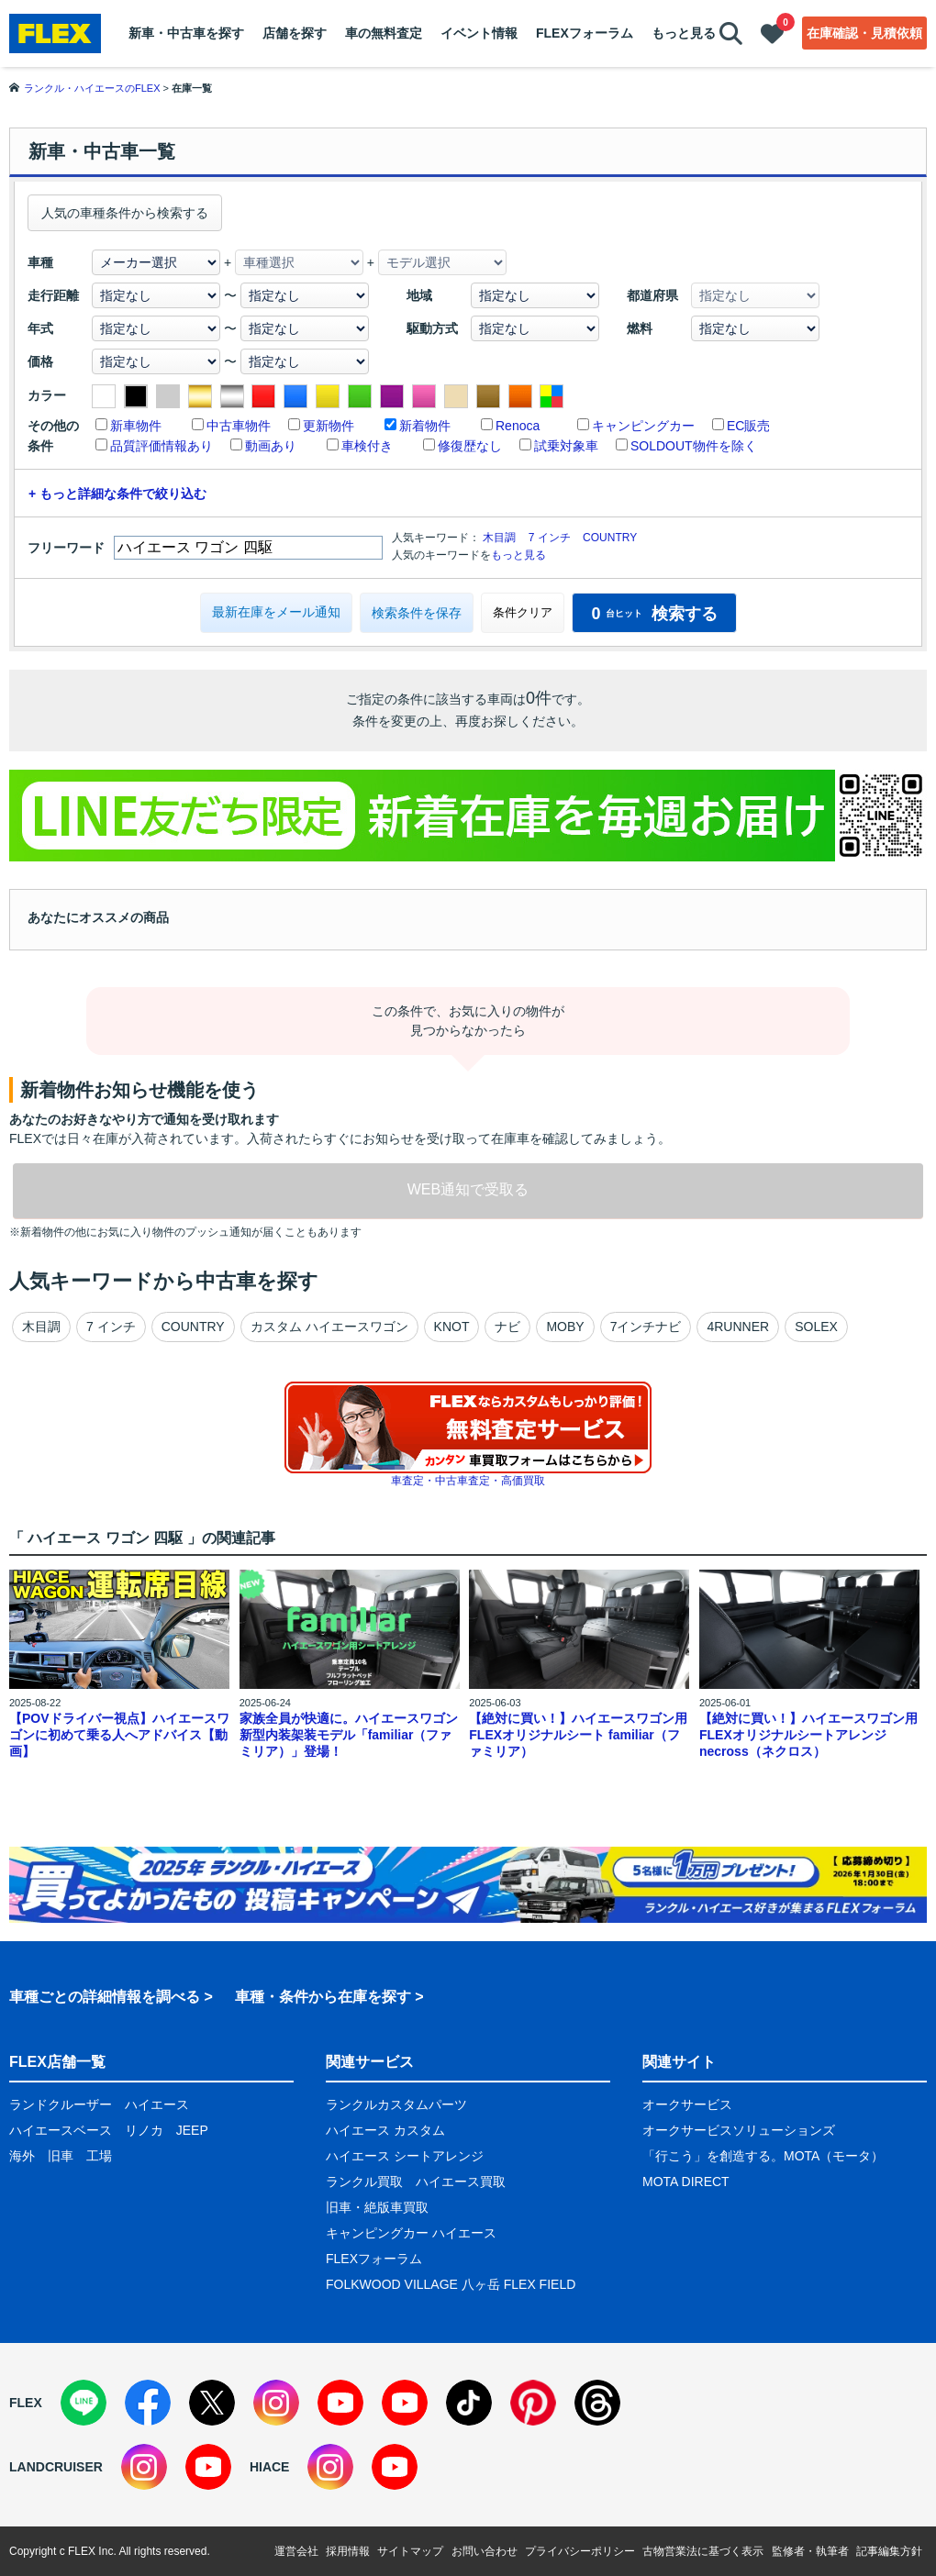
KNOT (452, 1326)
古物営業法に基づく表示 (702, 2551)
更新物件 (328, 425)
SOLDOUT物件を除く (693, 446)
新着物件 (425, 425)
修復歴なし (470, 446)
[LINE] (83, 2403)
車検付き (367, 446)
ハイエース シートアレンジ (405, 2156)
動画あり (270, 446)
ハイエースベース (60, 2130)
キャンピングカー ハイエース (411, 2233)
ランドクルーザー (60, 2104)
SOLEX (816, 1326)
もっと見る (684, 33)
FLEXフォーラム (584, 33)
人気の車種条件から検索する (124, 212)
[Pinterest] (533, 2403)
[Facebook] (148, 2403)
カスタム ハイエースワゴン (329, 1326)
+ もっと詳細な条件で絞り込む (117, 493)
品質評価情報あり (161, 446)
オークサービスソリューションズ (738, 2130)
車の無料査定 (383, 33)
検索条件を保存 (417, 612)
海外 (22, 2156)
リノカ (144, 2130)
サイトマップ (410, 2551)
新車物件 (136, 425)
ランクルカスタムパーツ (396, 2104)
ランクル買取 (364, 2181)
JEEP (192, 2130)
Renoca (518, 425)
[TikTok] (469, 2403)
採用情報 (348, 2551)
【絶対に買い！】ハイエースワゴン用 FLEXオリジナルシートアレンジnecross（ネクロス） (808, 1735)
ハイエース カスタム (385, 2130)
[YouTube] (340, 2403)
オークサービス (687, 2104)
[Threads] (597, 2403)
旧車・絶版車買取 (377, 2207)
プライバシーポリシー (580, 2551)
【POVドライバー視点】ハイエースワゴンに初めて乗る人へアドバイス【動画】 (119, 1735)
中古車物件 (238, 425)
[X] (212, 2403)
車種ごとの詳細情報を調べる (104, 1996)
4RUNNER (738, 1326)
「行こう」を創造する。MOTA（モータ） (763, 2156)
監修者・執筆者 (810, 2551)
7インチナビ (646, 1326)
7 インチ (550, 537)
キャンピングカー (643, 425)
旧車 (60, 2156)
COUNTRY (610, 537)
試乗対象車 (566, 446)
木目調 (499, 537)
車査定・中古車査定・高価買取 (468, 1480)
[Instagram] (276, 2403)
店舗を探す (294, 33)
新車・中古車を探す (186, 33)
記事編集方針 (889, 2551)
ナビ (507, 1326)
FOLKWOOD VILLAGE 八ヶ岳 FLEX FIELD (450, 2284)
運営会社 (296, 2551)
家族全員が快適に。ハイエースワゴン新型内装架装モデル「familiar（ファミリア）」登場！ (349, 1735)
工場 (99, 2156)
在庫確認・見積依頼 (864, 33)
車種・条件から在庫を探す (323, 1996)
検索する (654, 614)
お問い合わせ (484, 2551)
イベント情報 (479, 33)
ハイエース (157, 2104)
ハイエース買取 (461, 2181)
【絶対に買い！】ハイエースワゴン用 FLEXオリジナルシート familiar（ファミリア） (578, 1735)
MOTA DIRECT (686, 2181)
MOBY (565, 1326)
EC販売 (748, 425)
